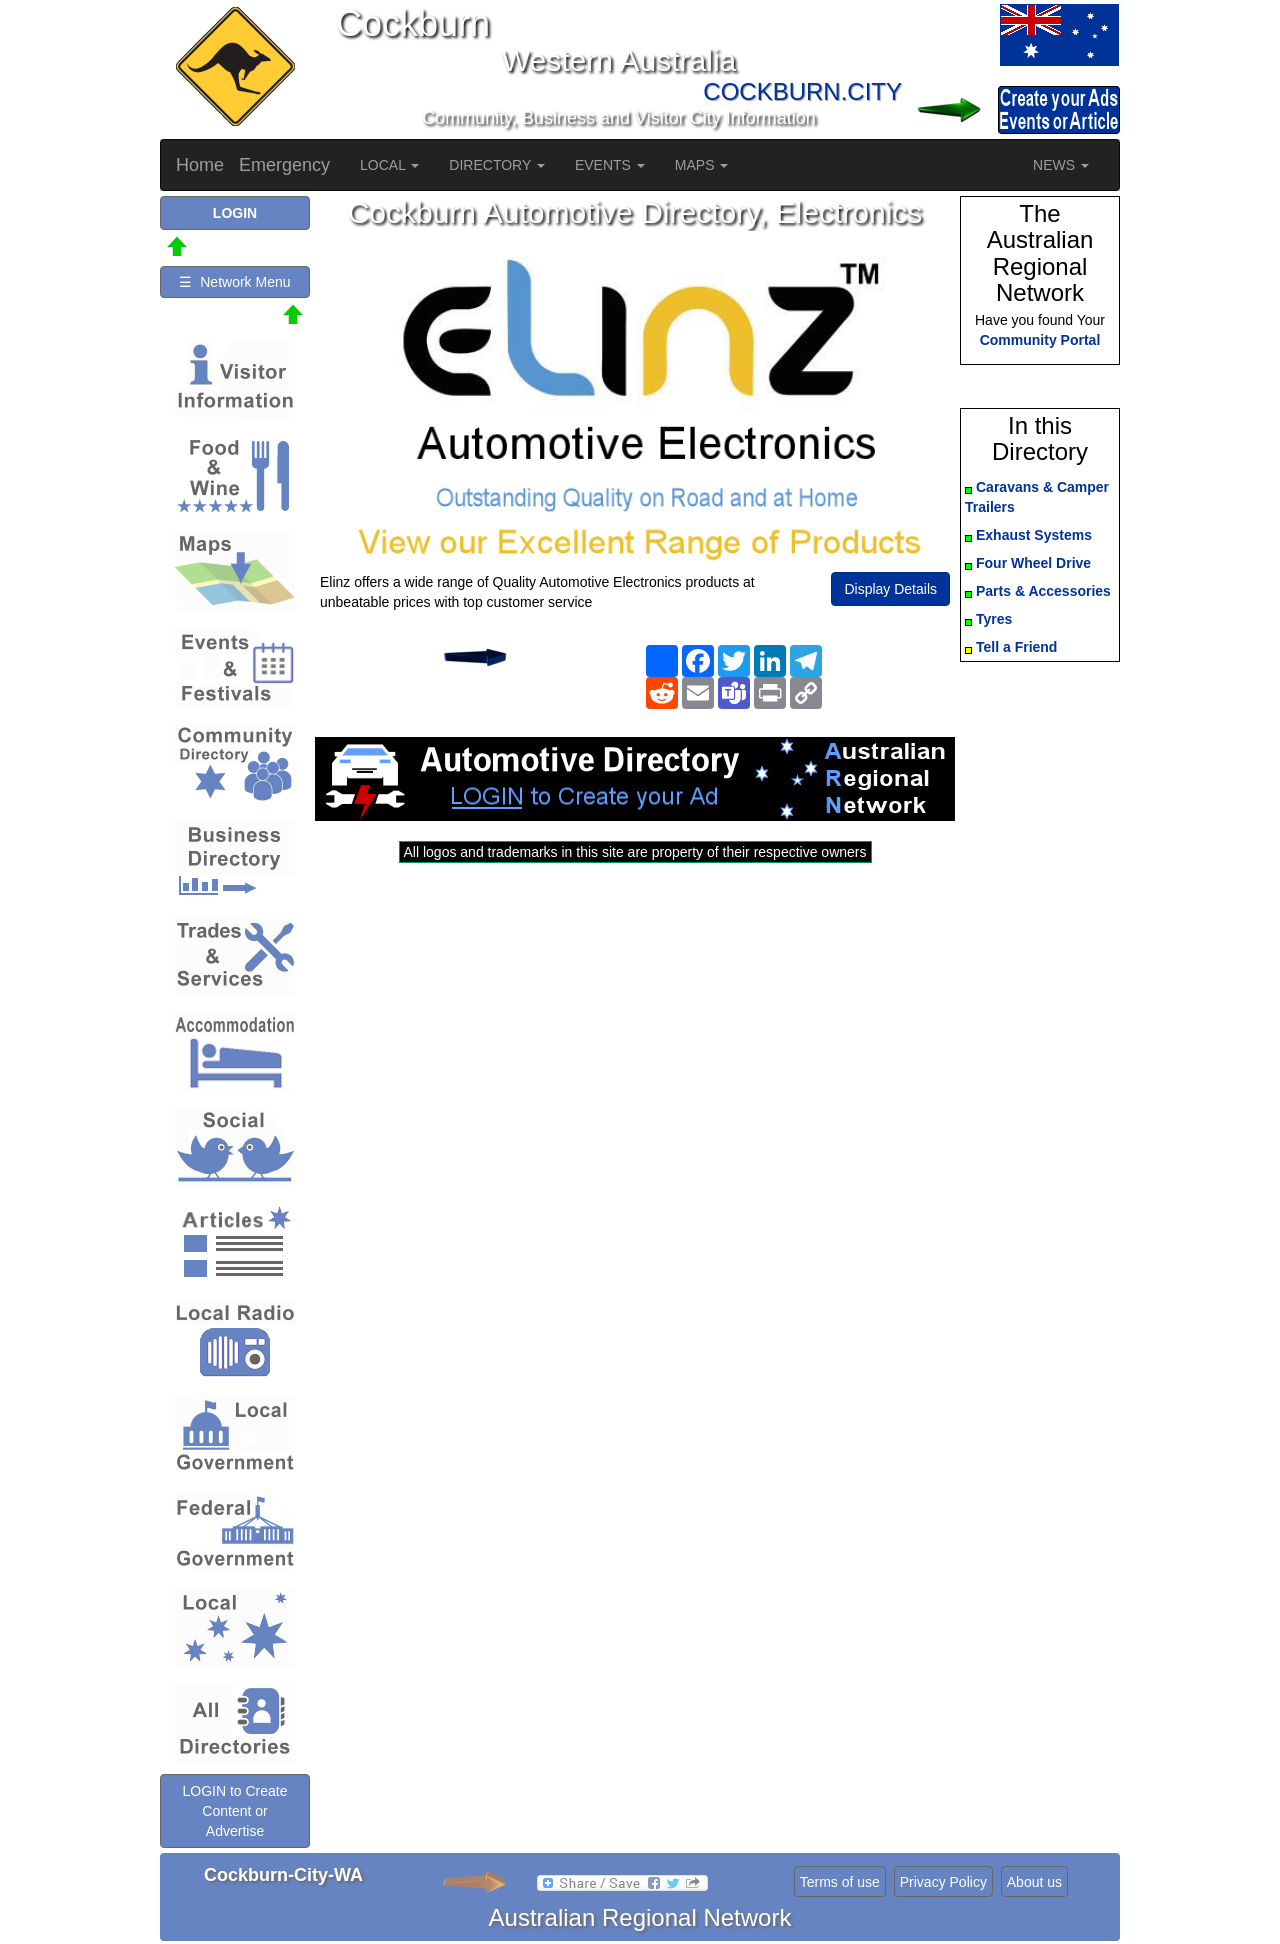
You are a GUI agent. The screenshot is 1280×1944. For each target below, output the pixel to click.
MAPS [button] (702, 165)
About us (1034, 1882)
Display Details (890, 589)
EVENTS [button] (610, 165)
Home (200, 165)
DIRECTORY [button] (497, 165)
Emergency (284, 165)
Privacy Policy (943, 1882)
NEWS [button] (1061, 165)
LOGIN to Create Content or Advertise (234, 1811)
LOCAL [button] (389, 165)
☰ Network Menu (234, 282)
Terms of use (840, 1882)
